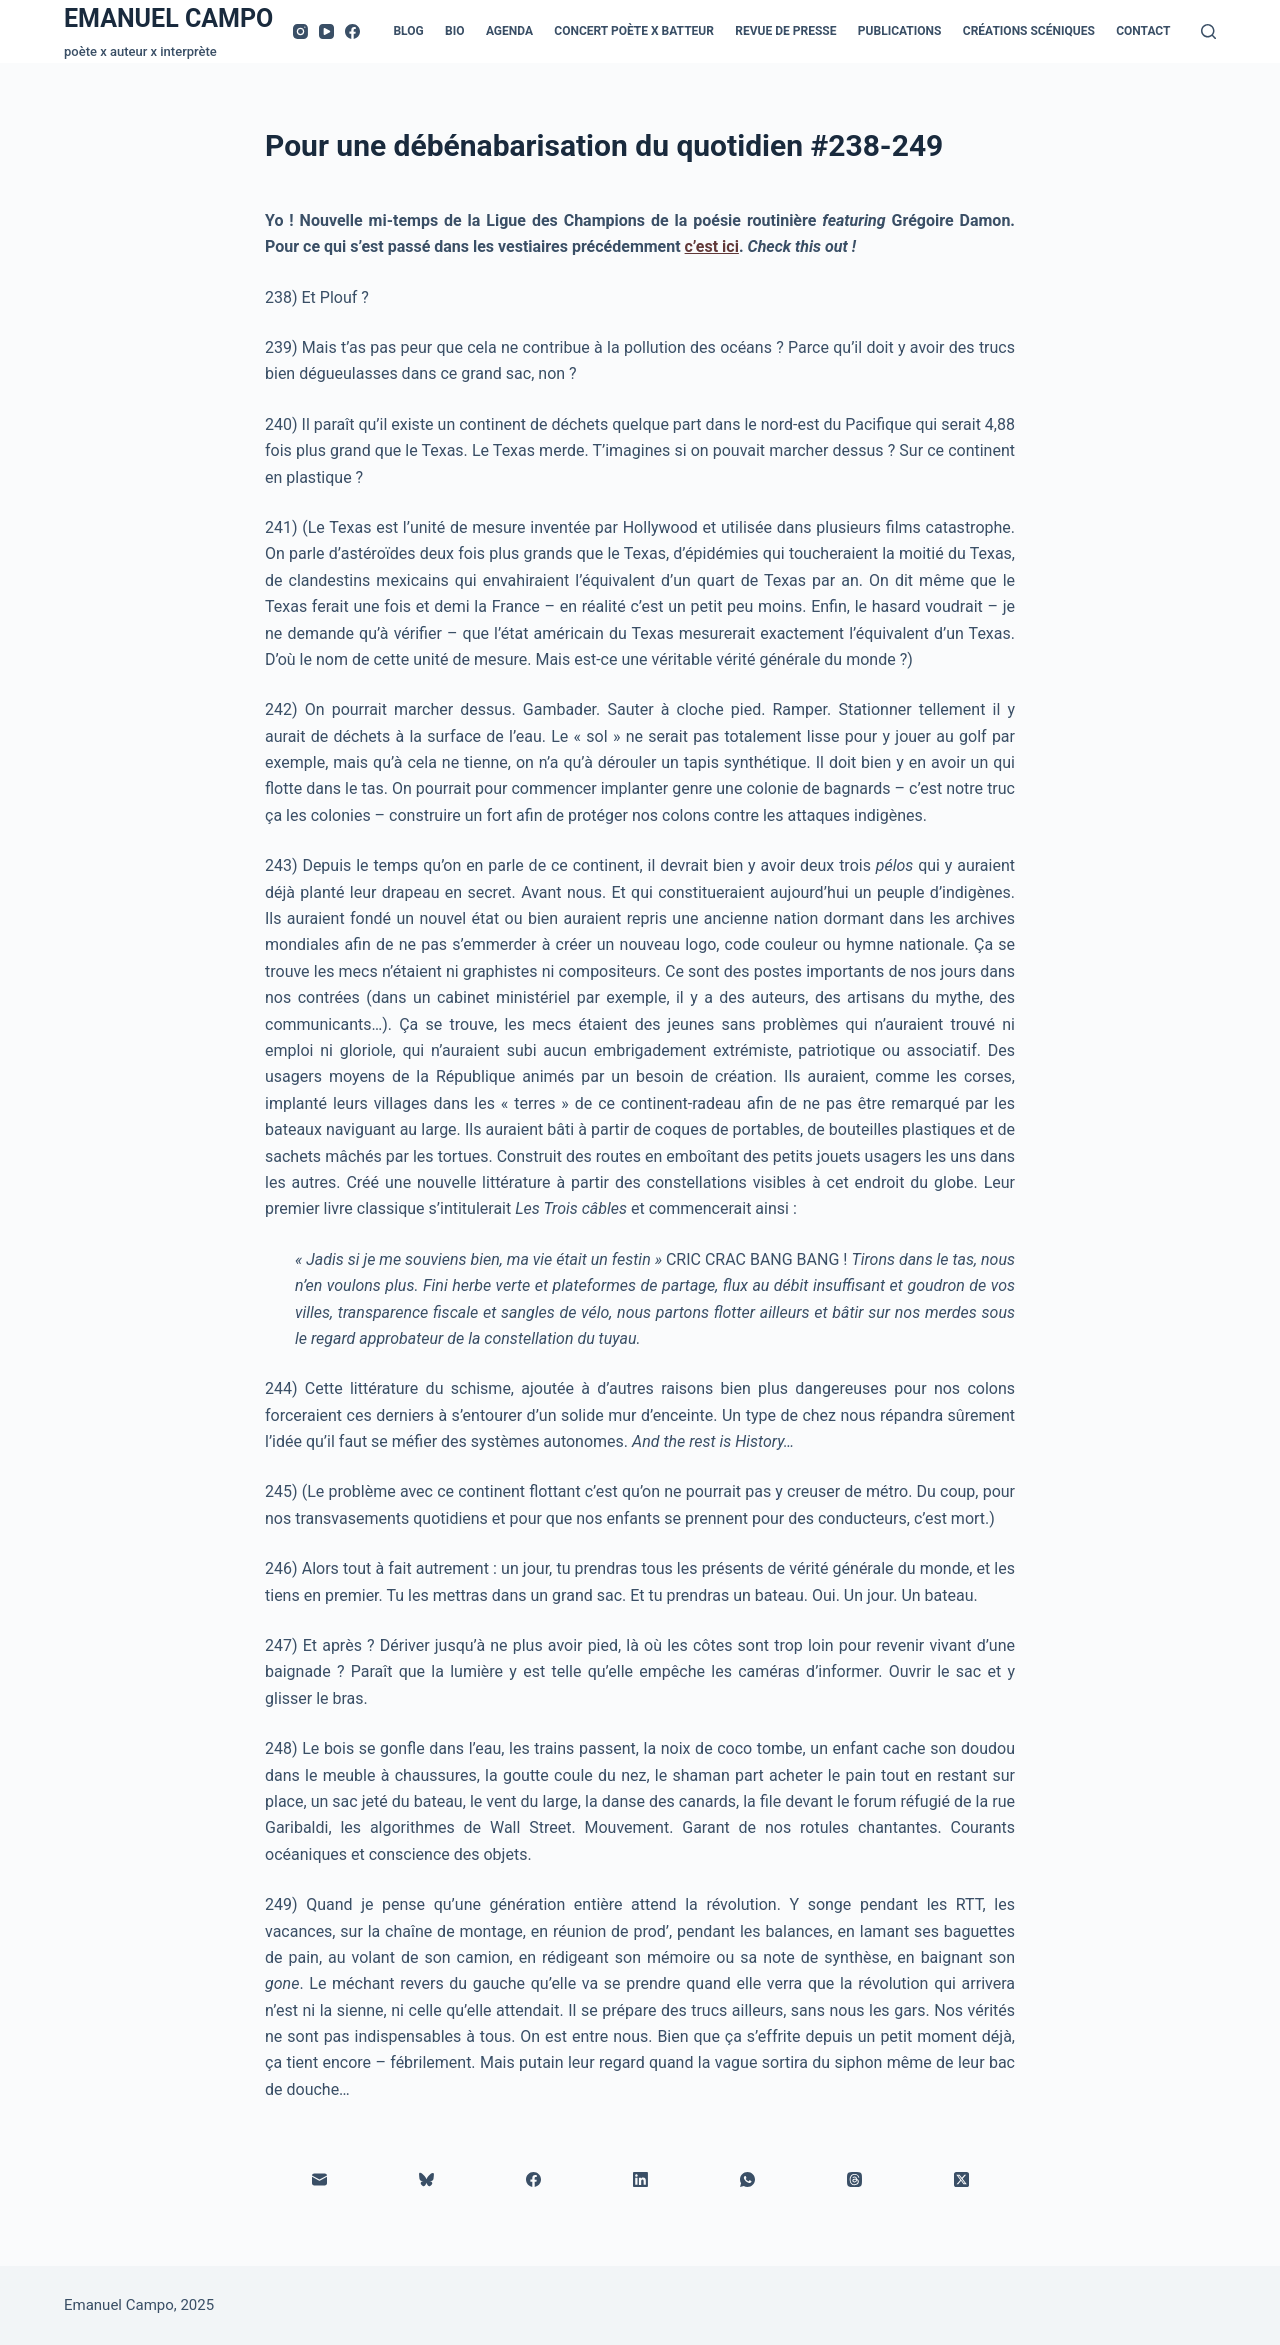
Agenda (509, 31)
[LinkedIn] (640, 2179)
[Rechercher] (1208, 31)
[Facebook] (352, 31)
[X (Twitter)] (961, 2179)
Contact (1143, 31)
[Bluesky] (426, 2179)
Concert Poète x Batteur (634, 31)
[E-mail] (319, 2179)
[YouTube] (326, 31)
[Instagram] (300, 31)
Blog (408, 31)
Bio (454, 31)
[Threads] (854, 2179)
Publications (900, 31)
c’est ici (712, 246)
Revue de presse (785, 31)
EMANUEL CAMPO (168, 18)
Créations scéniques (1029, 31)
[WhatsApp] (747, 2179)
